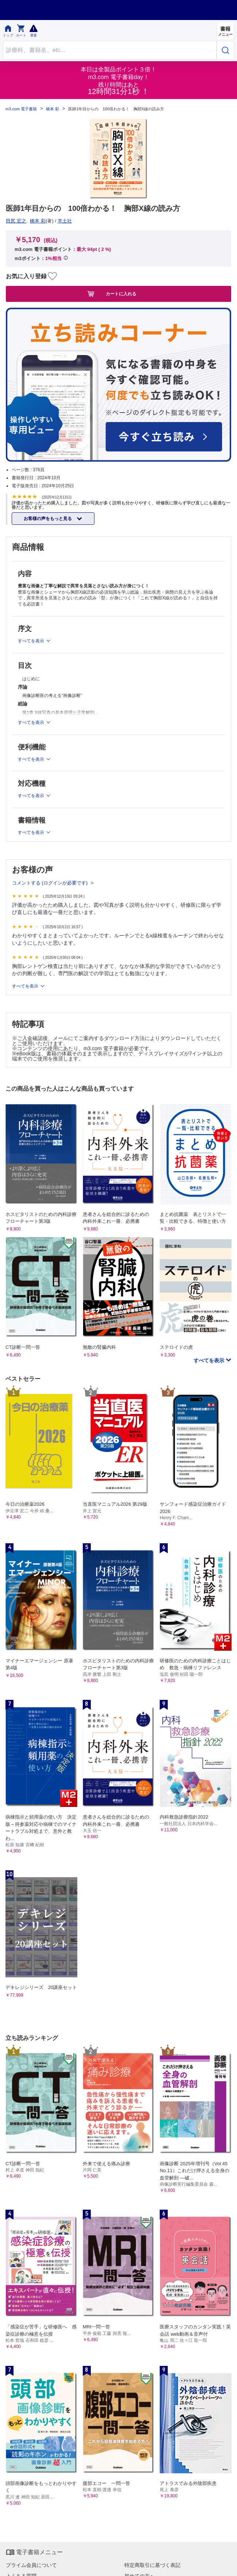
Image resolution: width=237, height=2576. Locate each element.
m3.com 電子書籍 (21, 109)
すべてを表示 (25, 986)
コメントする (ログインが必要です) (50, 883)
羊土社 (65, 221)
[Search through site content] (110, 50)
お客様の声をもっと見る (48, 518)
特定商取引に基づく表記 (152, 2565)
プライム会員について (31, 2565)
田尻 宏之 (16, 221)
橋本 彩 (52, 109)
